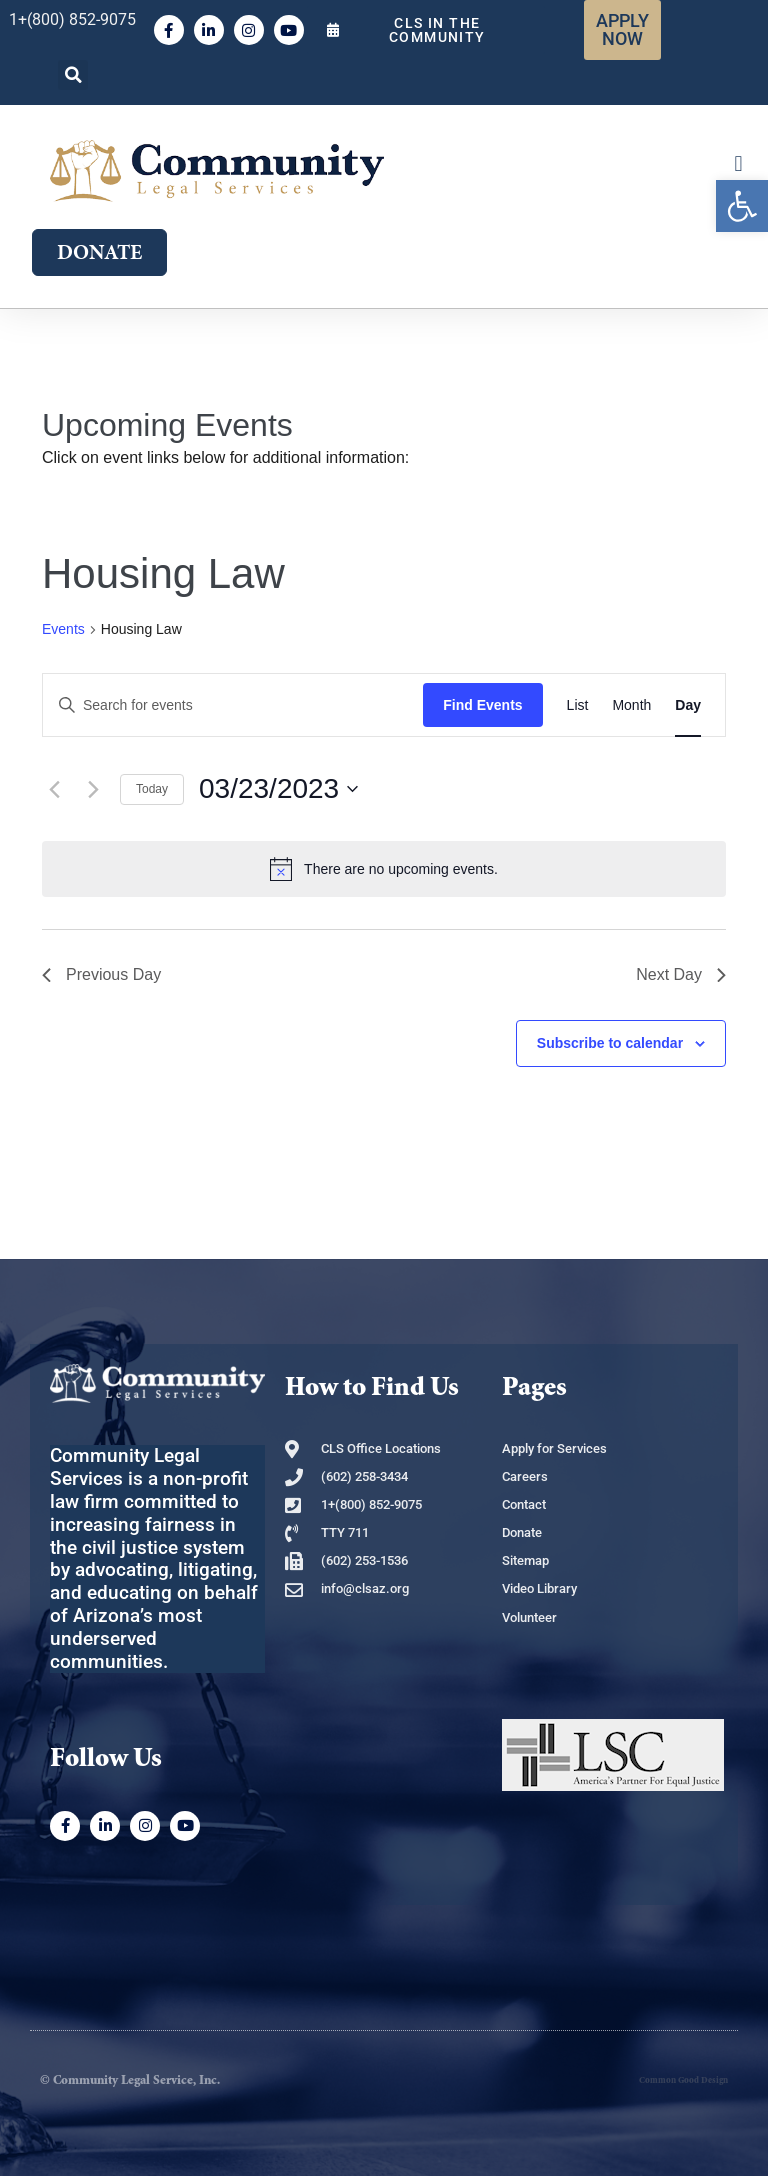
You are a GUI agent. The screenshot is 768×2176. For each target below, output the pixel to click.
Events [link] (63, 629)
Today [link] (152, 789)
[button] (73, 75)
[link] (742, 206)
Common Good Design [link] (683, 2080)
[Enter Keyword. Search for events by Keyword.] (233, 705)
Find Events (482, 705)
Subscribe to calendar (610, 1043)
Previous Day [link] (101, 974)
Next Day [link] (681, 974)
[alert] (384, 869)
